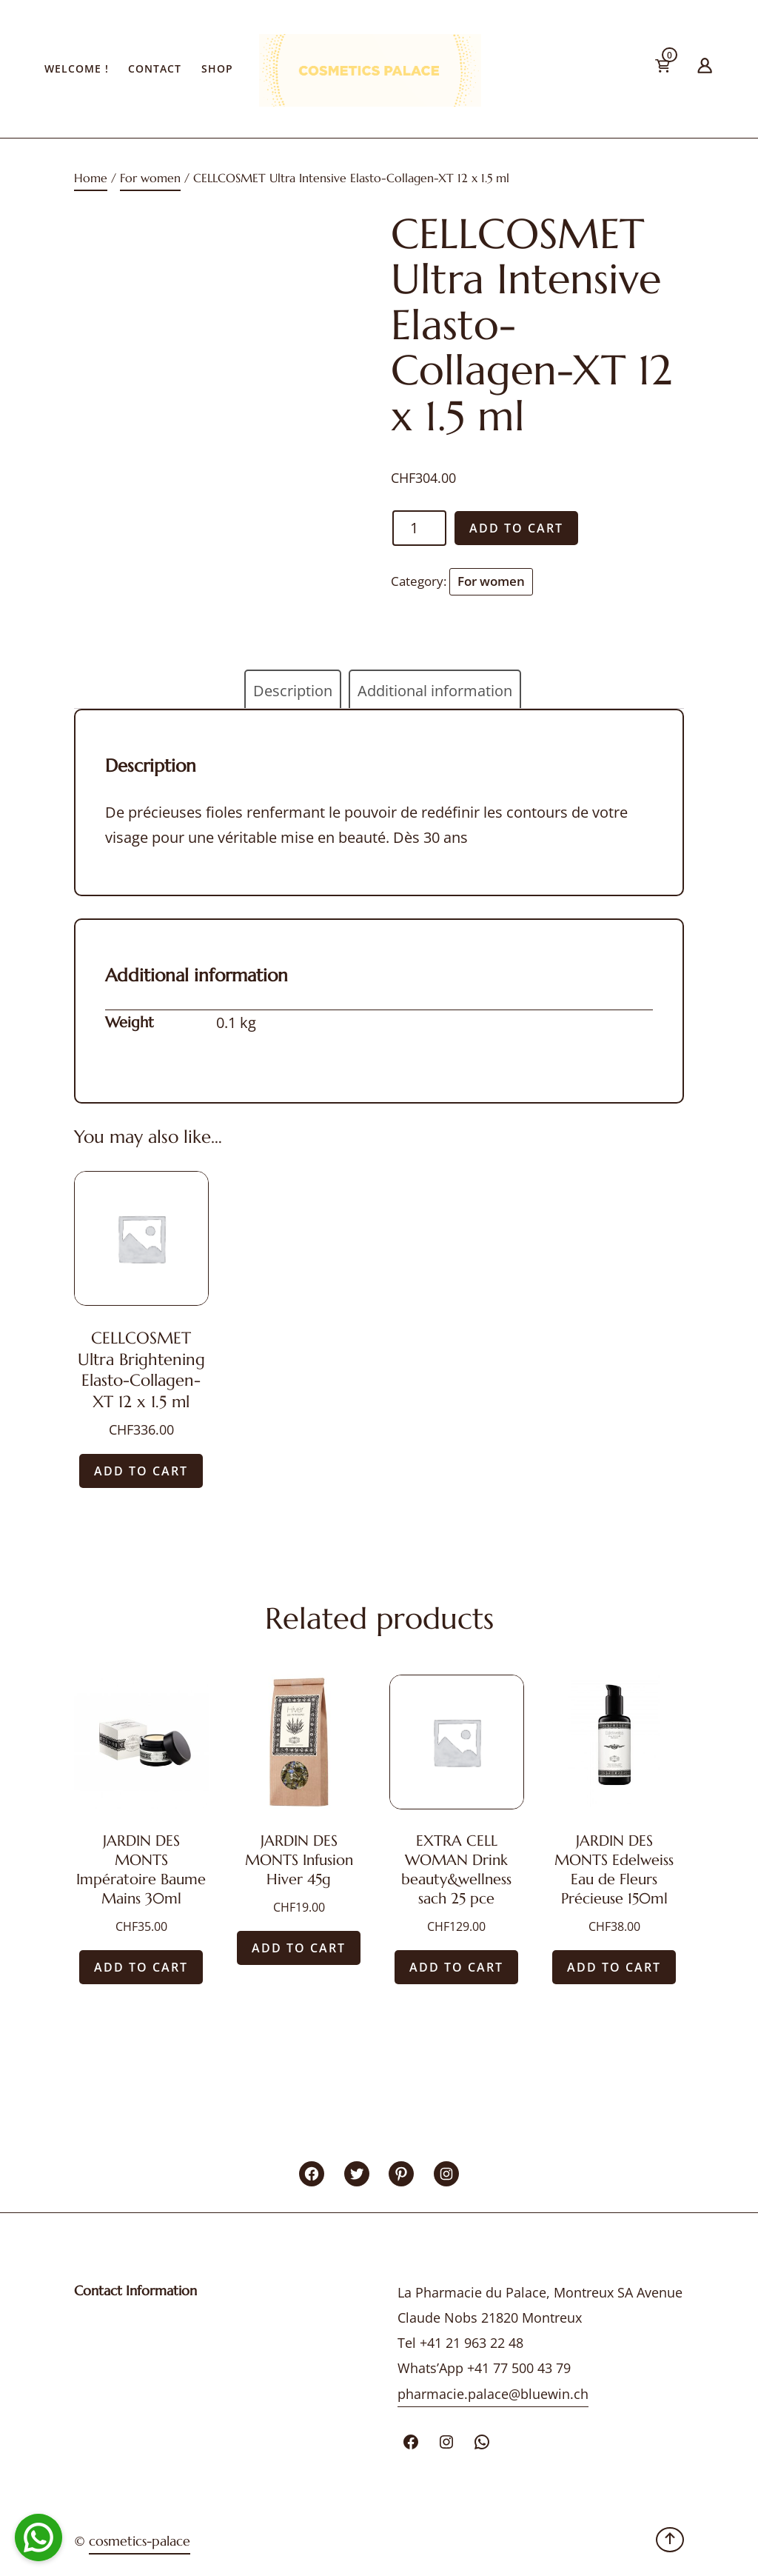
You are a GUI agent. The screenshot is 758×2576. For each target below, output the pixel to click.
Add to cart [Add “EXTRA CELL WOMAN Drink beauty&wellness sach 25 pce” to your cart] (456, 1967)
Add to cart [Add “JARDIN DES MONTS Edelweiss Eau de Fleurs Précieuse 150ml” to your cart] (614, 1967)
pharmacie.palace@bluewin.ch (493, 2394)
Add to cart (516, 528)
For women (150, 177)
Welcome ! (76, 68)
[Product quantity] (419, 528)
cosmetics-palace (139, 2540)
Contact (154, 68)
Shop (217, 68)
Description (292, 691)
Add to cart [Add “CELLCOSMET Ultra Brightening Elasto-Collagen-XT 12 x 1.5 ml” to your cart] (141, 1471)
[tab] (292, 691)
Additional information (435, 691)
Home (90, 177)
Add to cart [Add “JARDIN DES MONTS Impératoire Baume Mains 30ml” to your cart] (141, 1967)
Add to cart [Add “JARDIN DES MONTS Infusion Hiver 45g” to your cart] (299, 1948)
